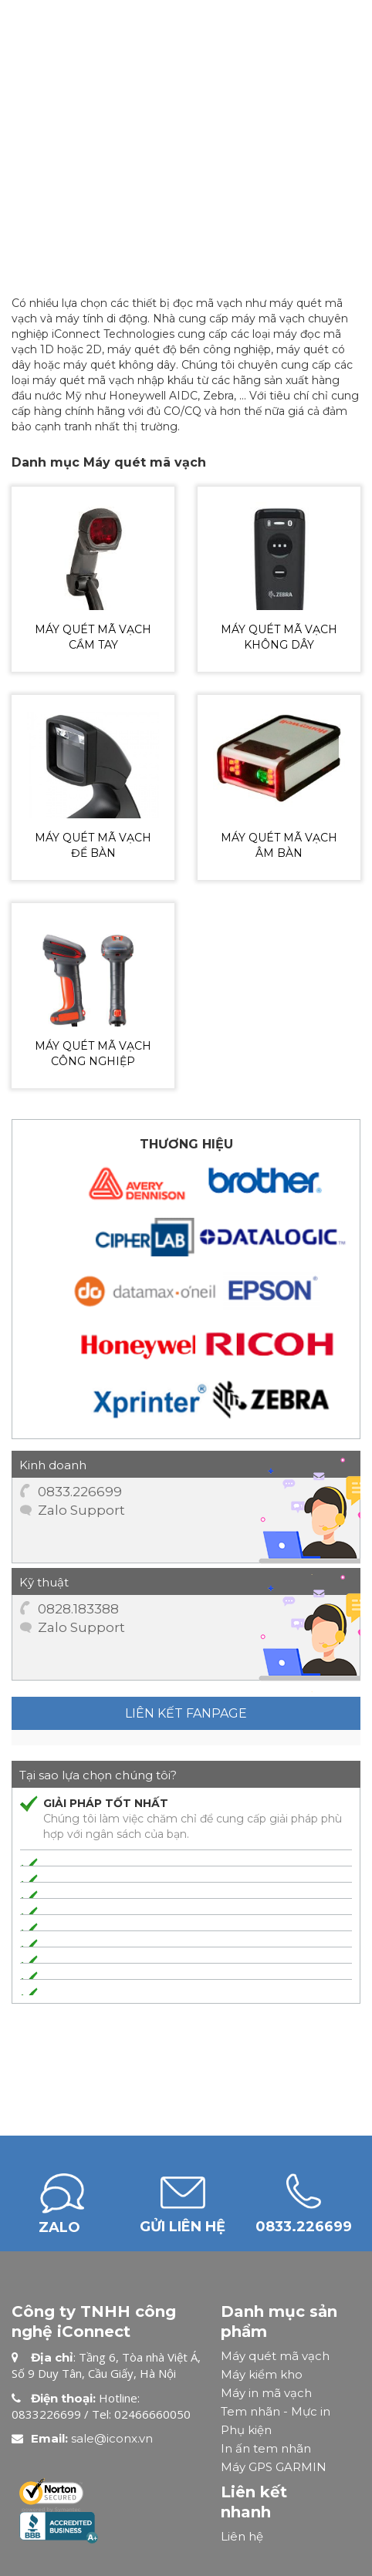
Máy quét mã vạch (275, 2355)
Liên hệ (242, 2536)
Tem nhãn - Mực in (275, 2411)
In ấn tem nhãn (266, 2448)
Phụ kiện (246, 2430)
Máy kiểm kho (262, 2374)
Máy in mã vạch (266, 2392)
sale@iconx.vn (112, 2438)
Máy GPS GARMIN (273, 2467)
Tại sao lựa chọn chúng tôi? (98, 1775)
